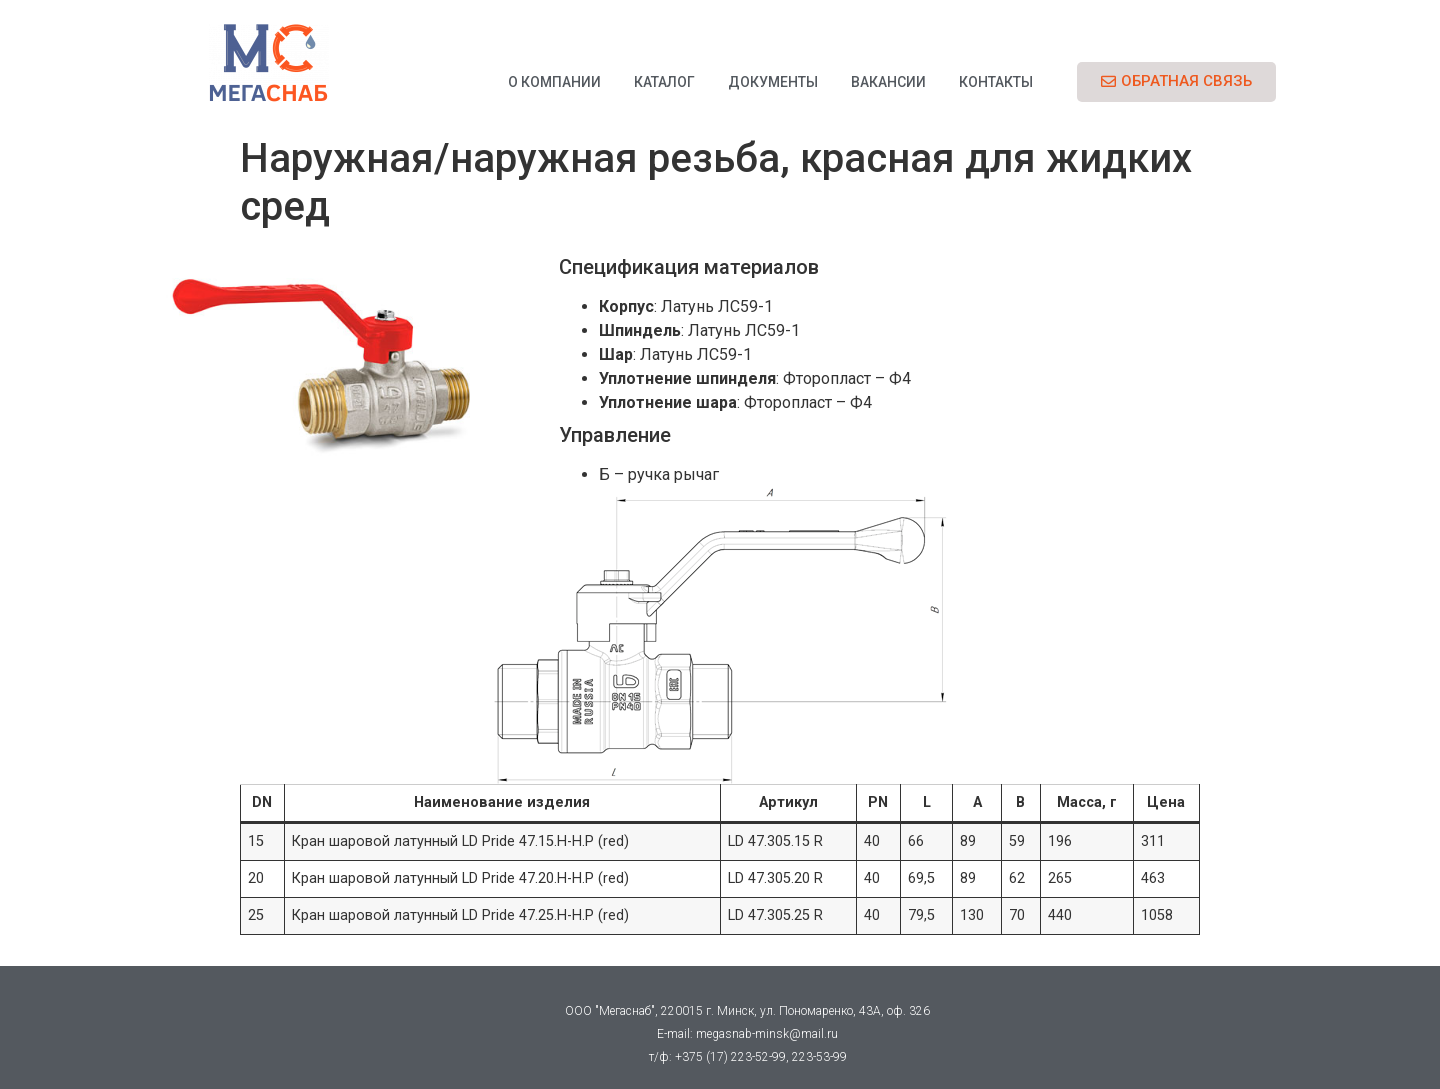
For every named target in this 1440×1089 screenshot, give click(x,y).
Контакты (996, 82)
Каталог (664, 82)
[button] (1176, 82)
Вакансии (888, 82)
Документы (773, 82)
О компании (554, 82)
